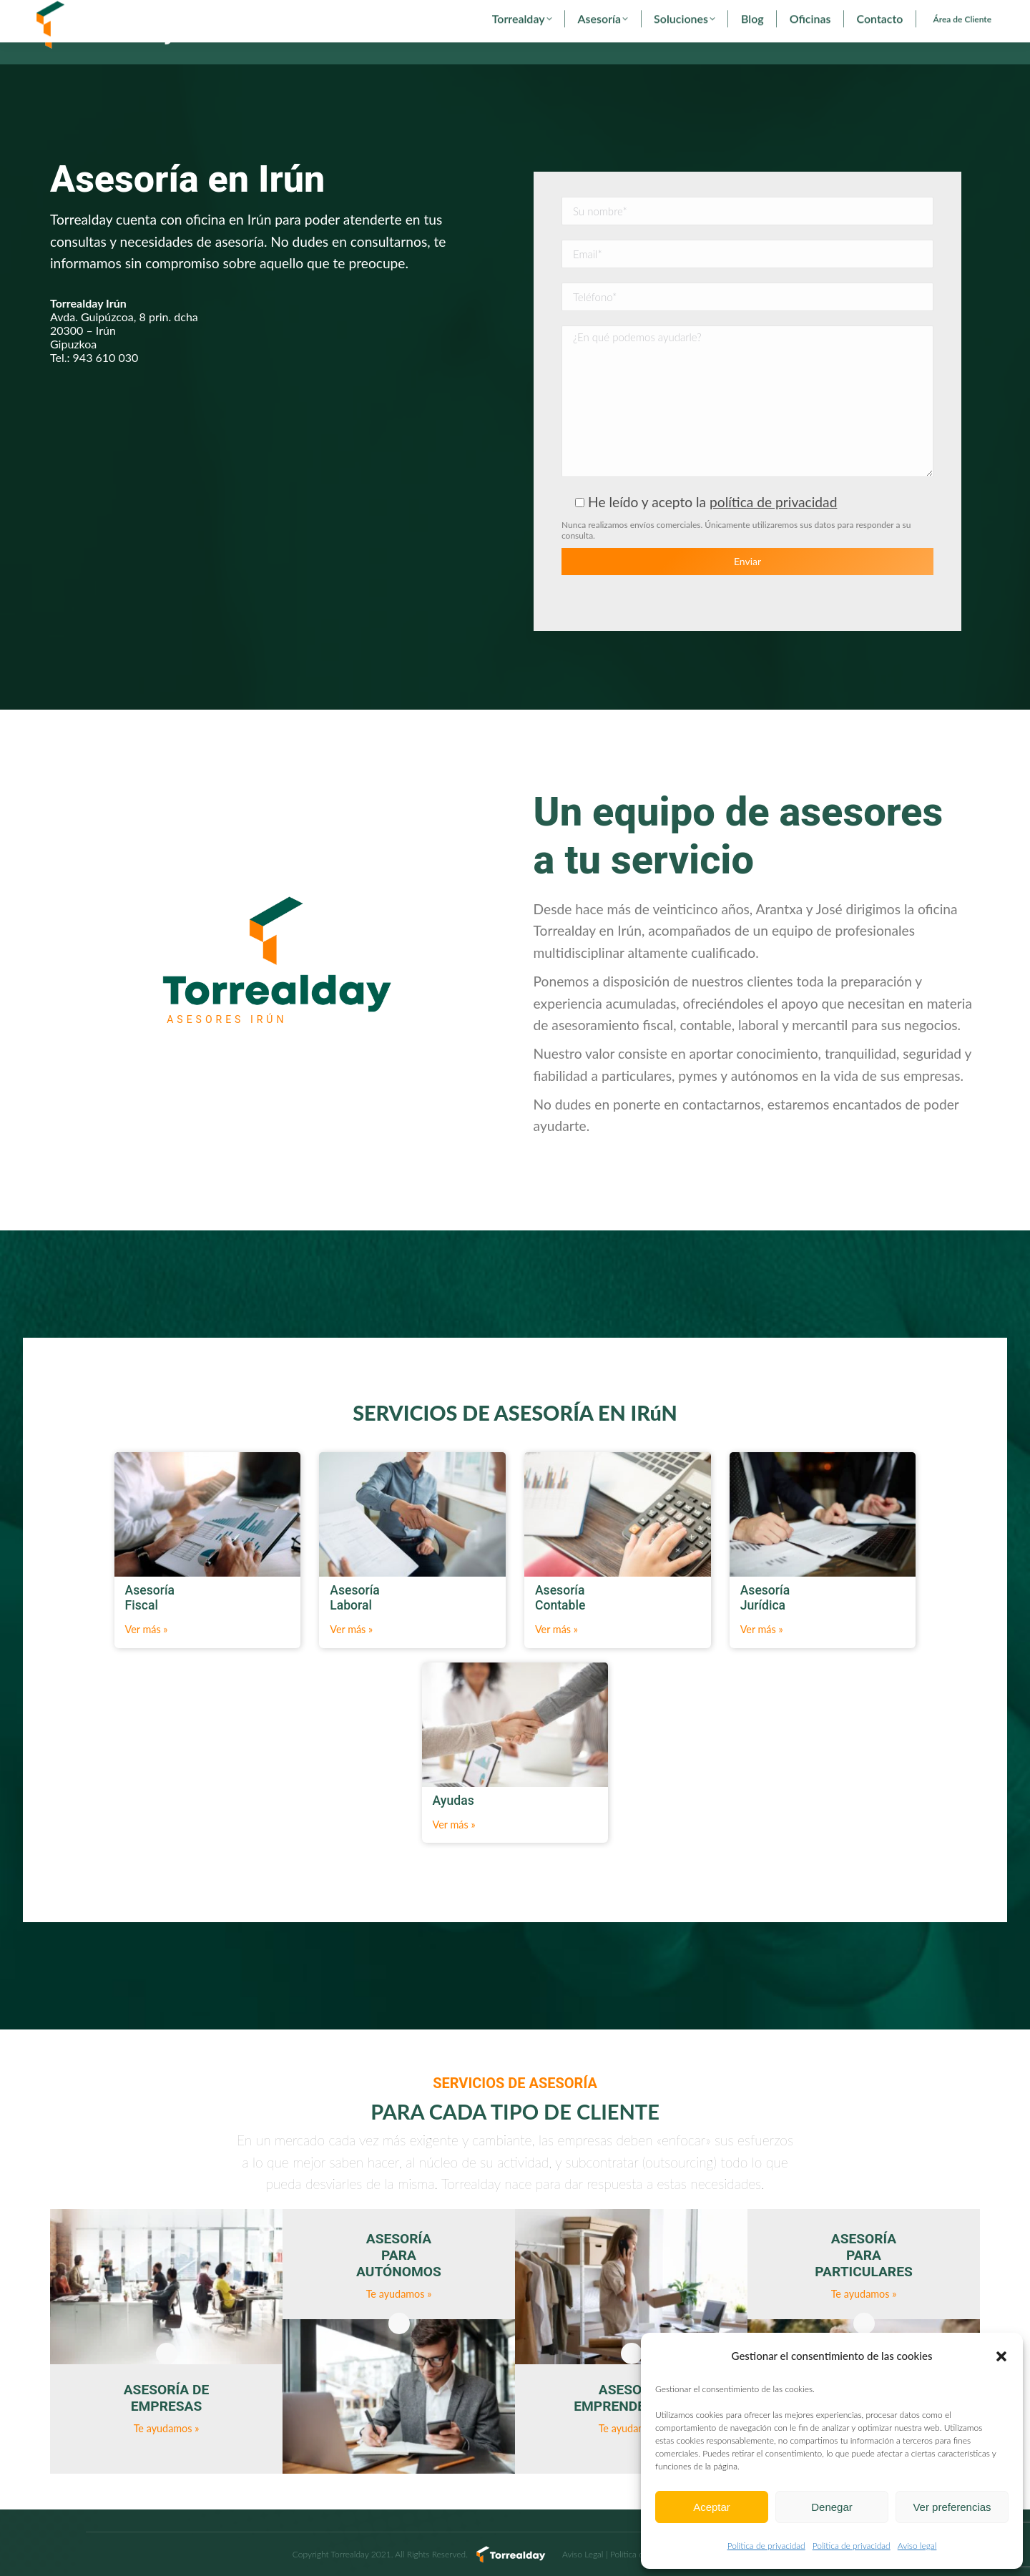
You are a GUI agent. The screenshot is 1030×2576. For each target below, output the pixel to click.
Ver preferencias (952, 2507)
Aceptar (711, 2507)
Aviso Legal (582, 2554)
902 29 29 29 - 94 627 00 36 (99, 16)
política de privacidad (773, 535)
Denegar (832, 2507)
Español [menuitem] (853, 16)
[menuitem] (853, 16)
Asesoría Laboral (571, 2435)
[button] (1001, 2356)
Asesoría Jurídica (571, 2492)
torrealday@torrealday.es (227, 16)
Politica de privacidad (766, 2545)
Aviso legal (917, 2545)
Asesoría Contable (575, 2463)
